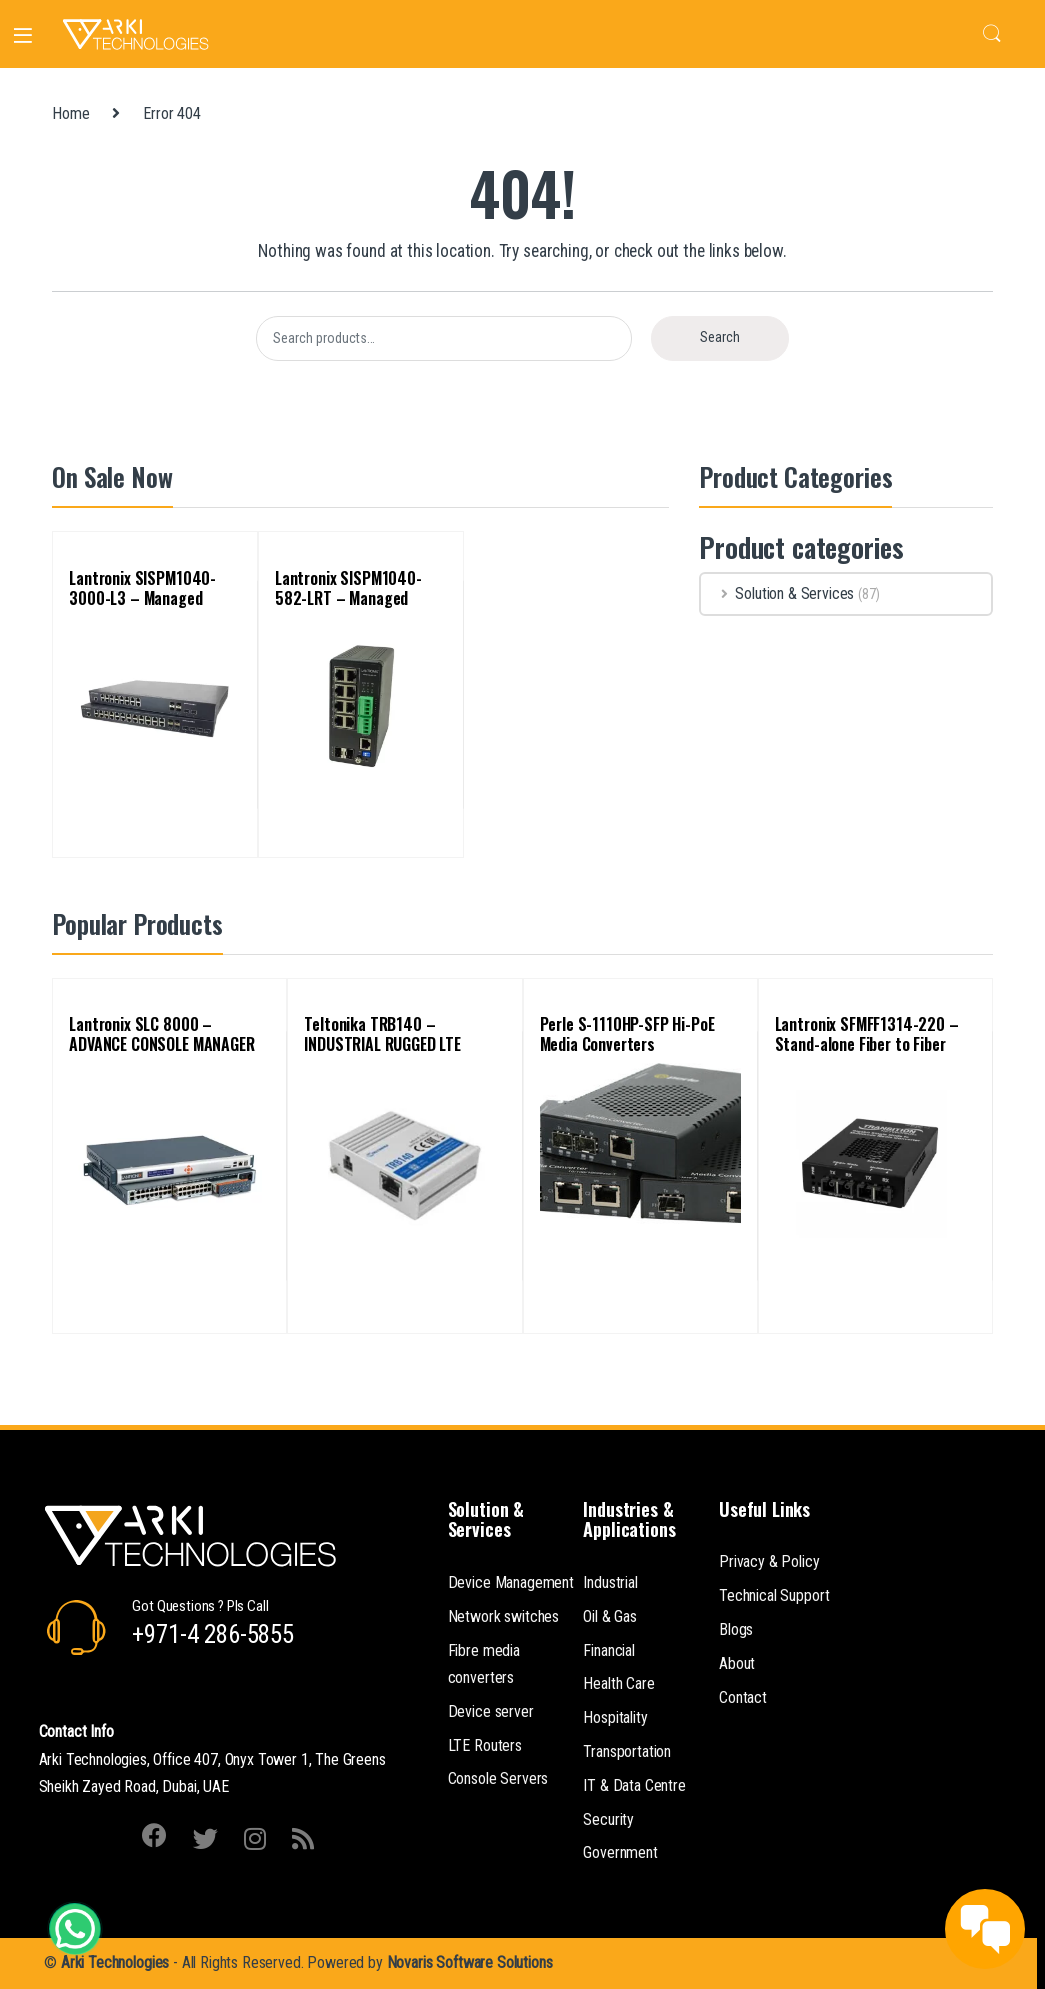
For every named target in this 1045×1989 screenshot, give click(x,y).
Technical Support (774, 1595)
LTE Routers (485, 1745)
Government (620, 1852)
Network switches (503, 1616)
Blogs (736, 1629)
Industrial (610, 1582)
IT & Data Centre (634, 1785)
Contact (743, 1697)
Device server (491, 1711)
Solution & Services (777, 593)
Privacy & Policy (769, 1561)
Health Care (618, 1683)
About (737, 1663)
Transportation (627, 1751)
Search (992, 34)
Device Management (511, 1582)
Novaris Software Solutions (470, 1962)
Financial (609, 1650)
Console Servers (498, 1778)
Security (608, 1819)
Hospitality (615, 1717)
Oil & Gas (610, 1616)
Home (70, 113)
